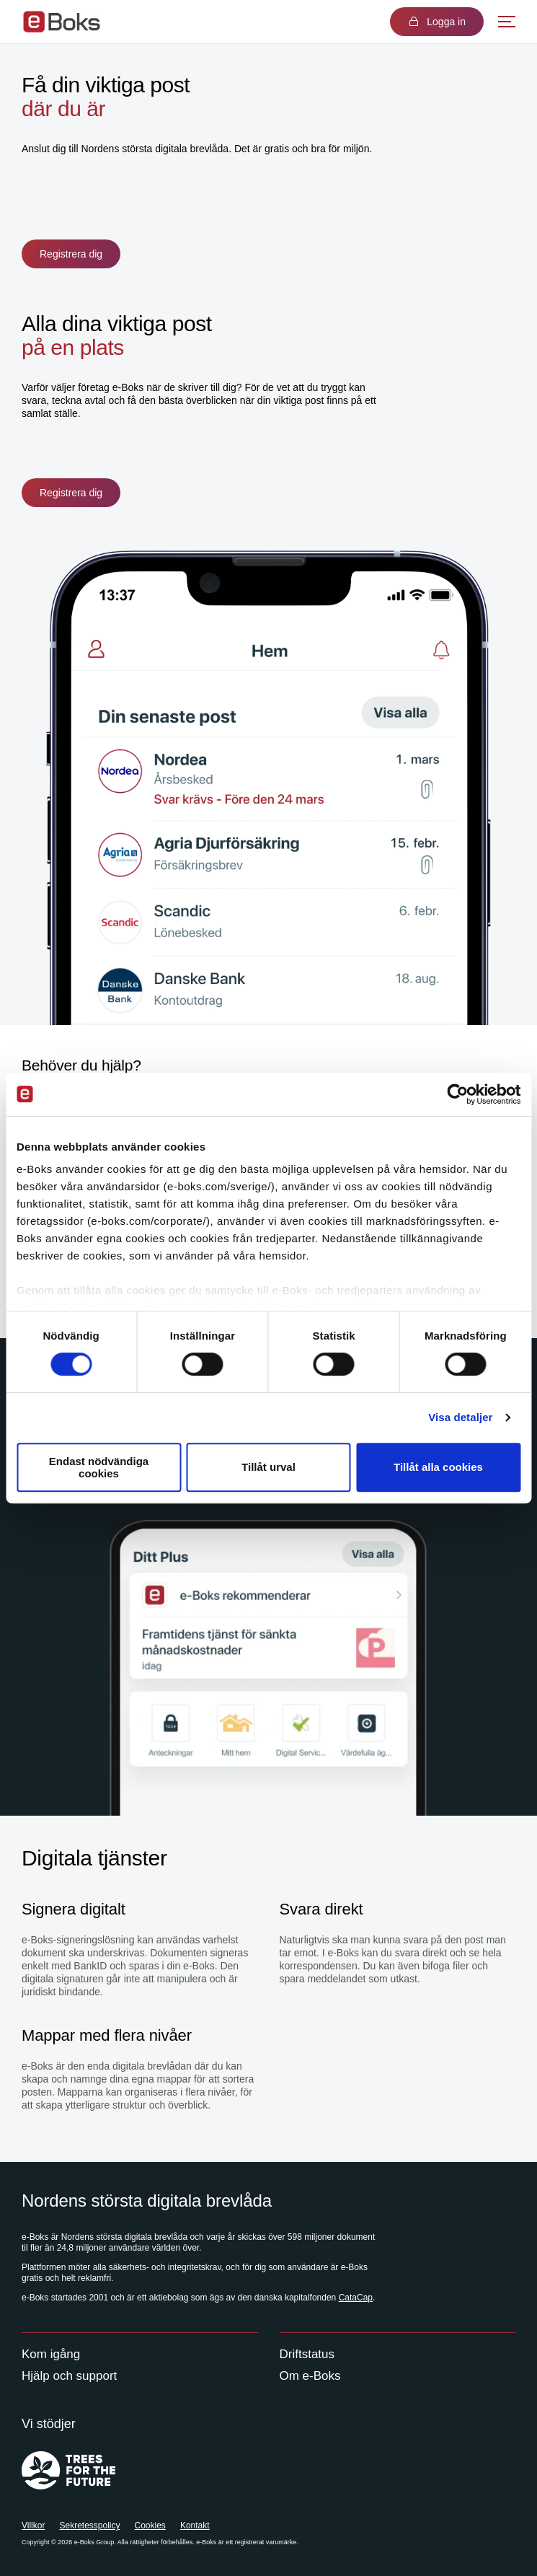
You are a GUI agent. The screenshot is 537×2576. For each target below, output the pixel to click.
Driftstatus (307, 2354)
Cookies (150, 2525)
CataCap (356, 2298)
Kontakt (195, 2525)
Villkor (33, 2525)
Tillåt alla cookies (438, 1467)
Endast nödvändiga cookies (98, 1467)
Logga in (437, 21)
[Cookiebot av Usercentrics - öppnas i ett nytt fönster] (457, 1094)
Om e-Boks (310, 2376)
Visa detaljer (460, 1417)
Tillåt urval (268, 1467)
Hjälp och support (69, 2376)
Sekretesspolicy (89, 2525)
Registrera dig (71, 254)
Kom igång (51, 2354)
